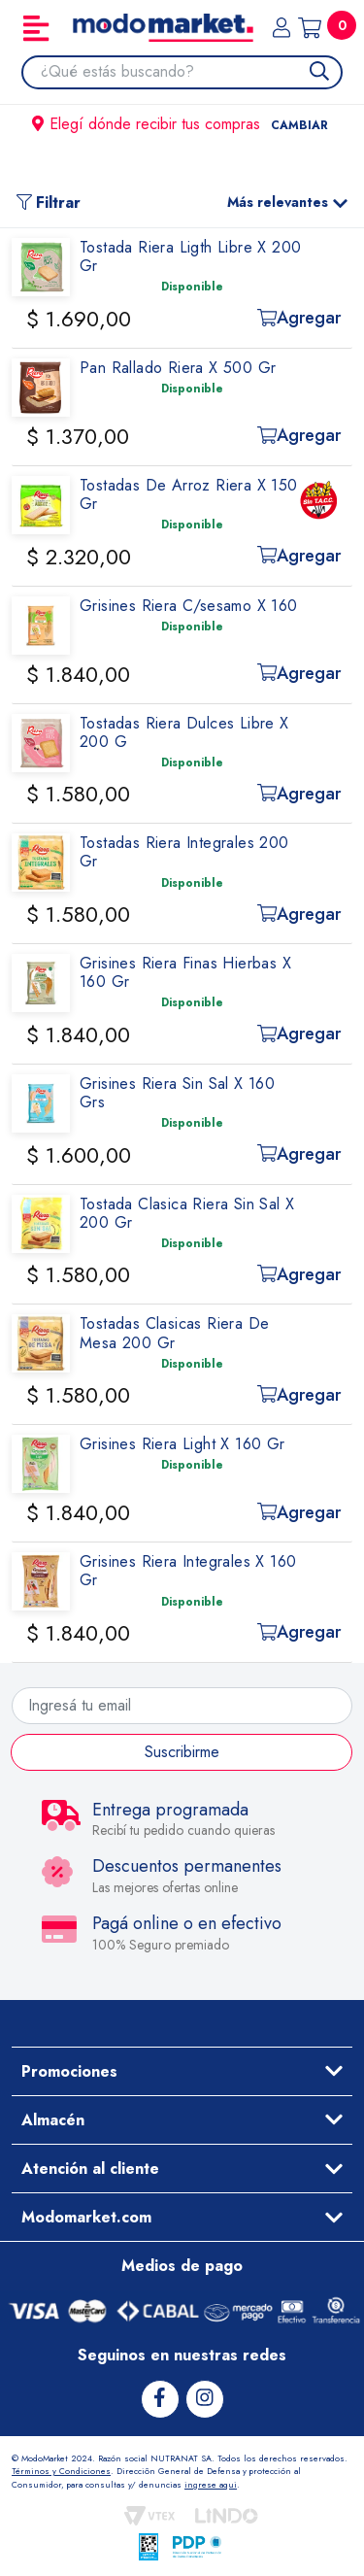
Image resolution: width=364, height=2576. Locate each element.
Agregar (299, 317)
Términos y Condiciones (61, 2470)
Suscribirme (182, 1752)
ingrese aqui (210, 2484)
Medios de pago (182, 2265)
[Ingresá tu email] (182, 1705)
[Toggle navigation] (36, 28)
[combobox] (191, 71)
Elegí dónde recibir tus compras (182, 124)
